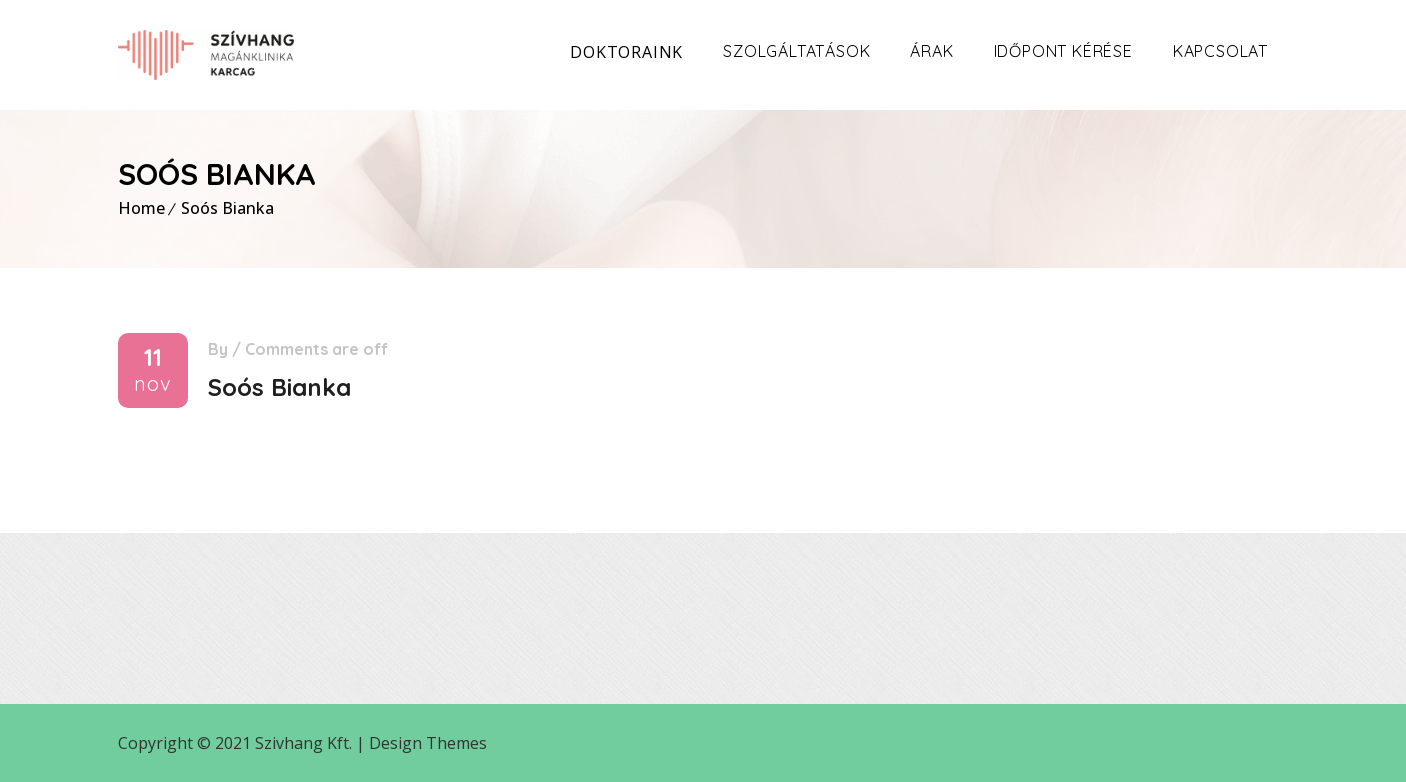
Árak (931, 51)
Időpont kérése (1063, 51)
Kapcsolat (1220, 51)
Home (141, 208)
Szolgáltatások (796, 51)
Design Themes (428, 743)
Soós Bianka (227, 208)
